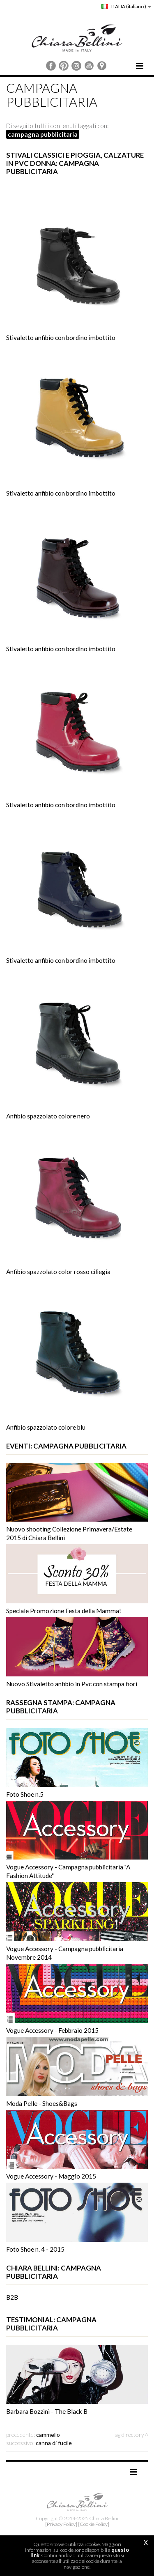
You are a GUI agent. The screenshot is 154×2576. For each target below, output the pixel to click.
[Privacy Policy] (61, 2524)
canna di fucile (54, 2442)
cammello (48, 2434)
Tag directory (128, 2434)
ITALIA (126, 6)
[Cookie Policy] (93, 2524)
